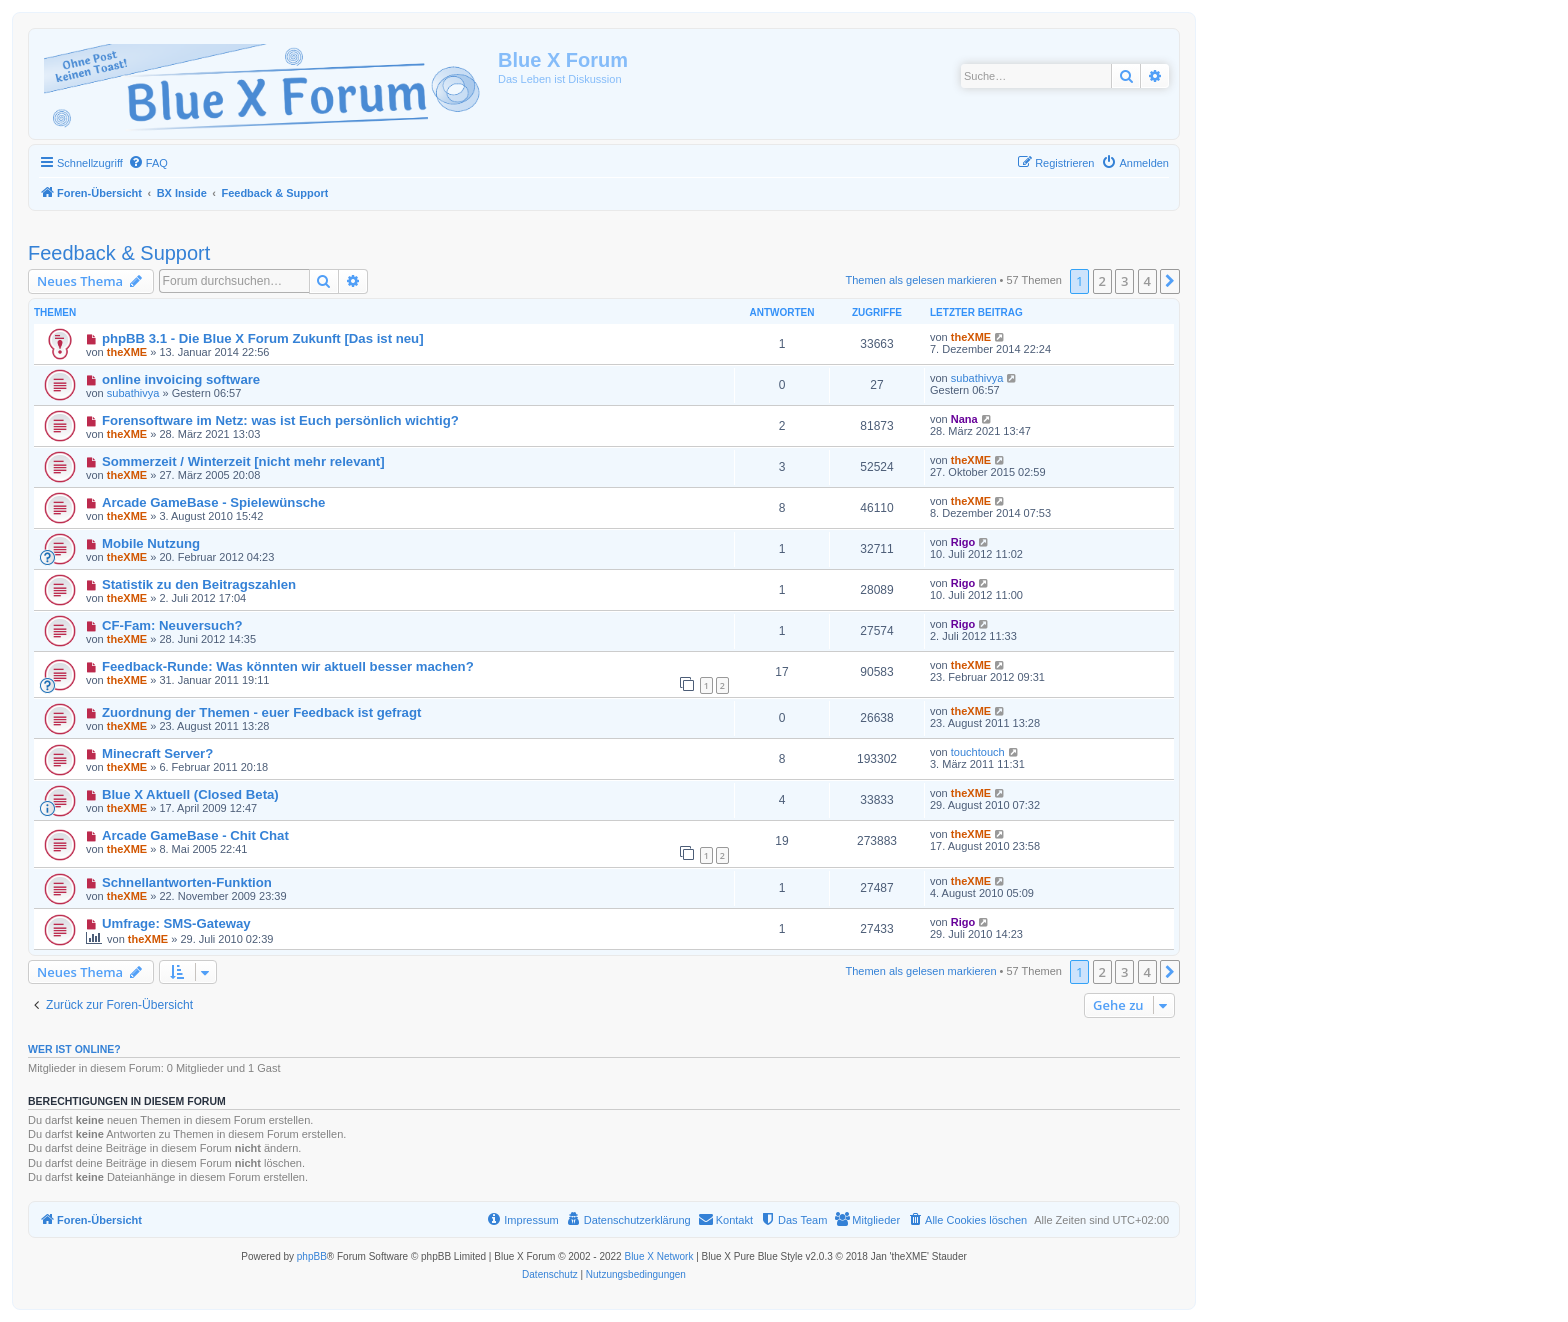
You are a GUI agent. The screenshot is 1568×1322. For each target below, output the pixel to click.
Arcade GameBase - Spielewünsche (214, 502)
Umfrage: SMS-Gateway (176, 923)
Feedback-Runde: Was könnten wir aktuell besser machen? (288, 666)
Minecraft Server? (157, 753)
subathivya (133, 393)
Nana (964, 419)
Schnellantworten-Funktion (187, 882)
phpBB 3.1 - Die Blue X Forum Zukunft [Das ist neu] (263, 338)
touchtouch (978, 752)
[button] (1170, 281)
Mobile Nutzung (151, 543)
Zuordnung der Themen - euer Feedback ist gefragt (261, 712)
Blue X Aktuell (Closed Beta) (190, 794)
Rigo (963, 542)
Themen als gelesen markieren (921, 280)
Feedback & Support (119, 253)
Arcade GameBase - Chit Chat (195, 835)
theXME (127, 352)
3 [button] (1124, 281)
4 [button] (1147, 281)
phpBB (312, 1256)
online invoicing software (181, 379)
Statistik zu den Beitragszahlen (199, 584)
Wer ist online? (74, 1049)
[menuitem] (148, 163)
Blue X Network (658, 1256)
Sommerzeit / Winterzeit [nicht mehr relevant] (243, 461)
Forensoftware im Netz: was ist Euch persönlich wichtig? (280, 420)
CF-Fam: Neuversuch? (172, 625)
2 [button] (1102, 281)
